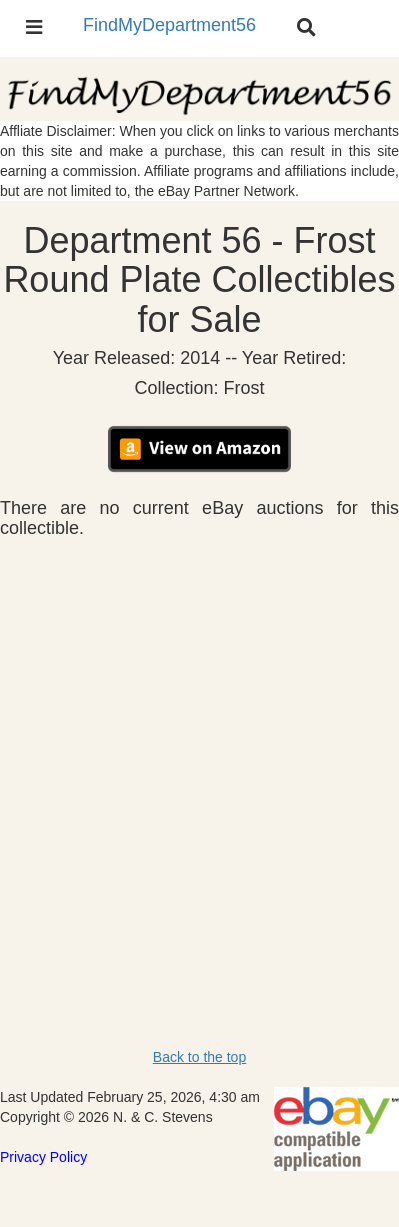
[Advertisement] (199, 747)
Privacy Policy (43, 1157)
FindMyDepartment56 (169, 25)
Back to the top (199, 1057)
